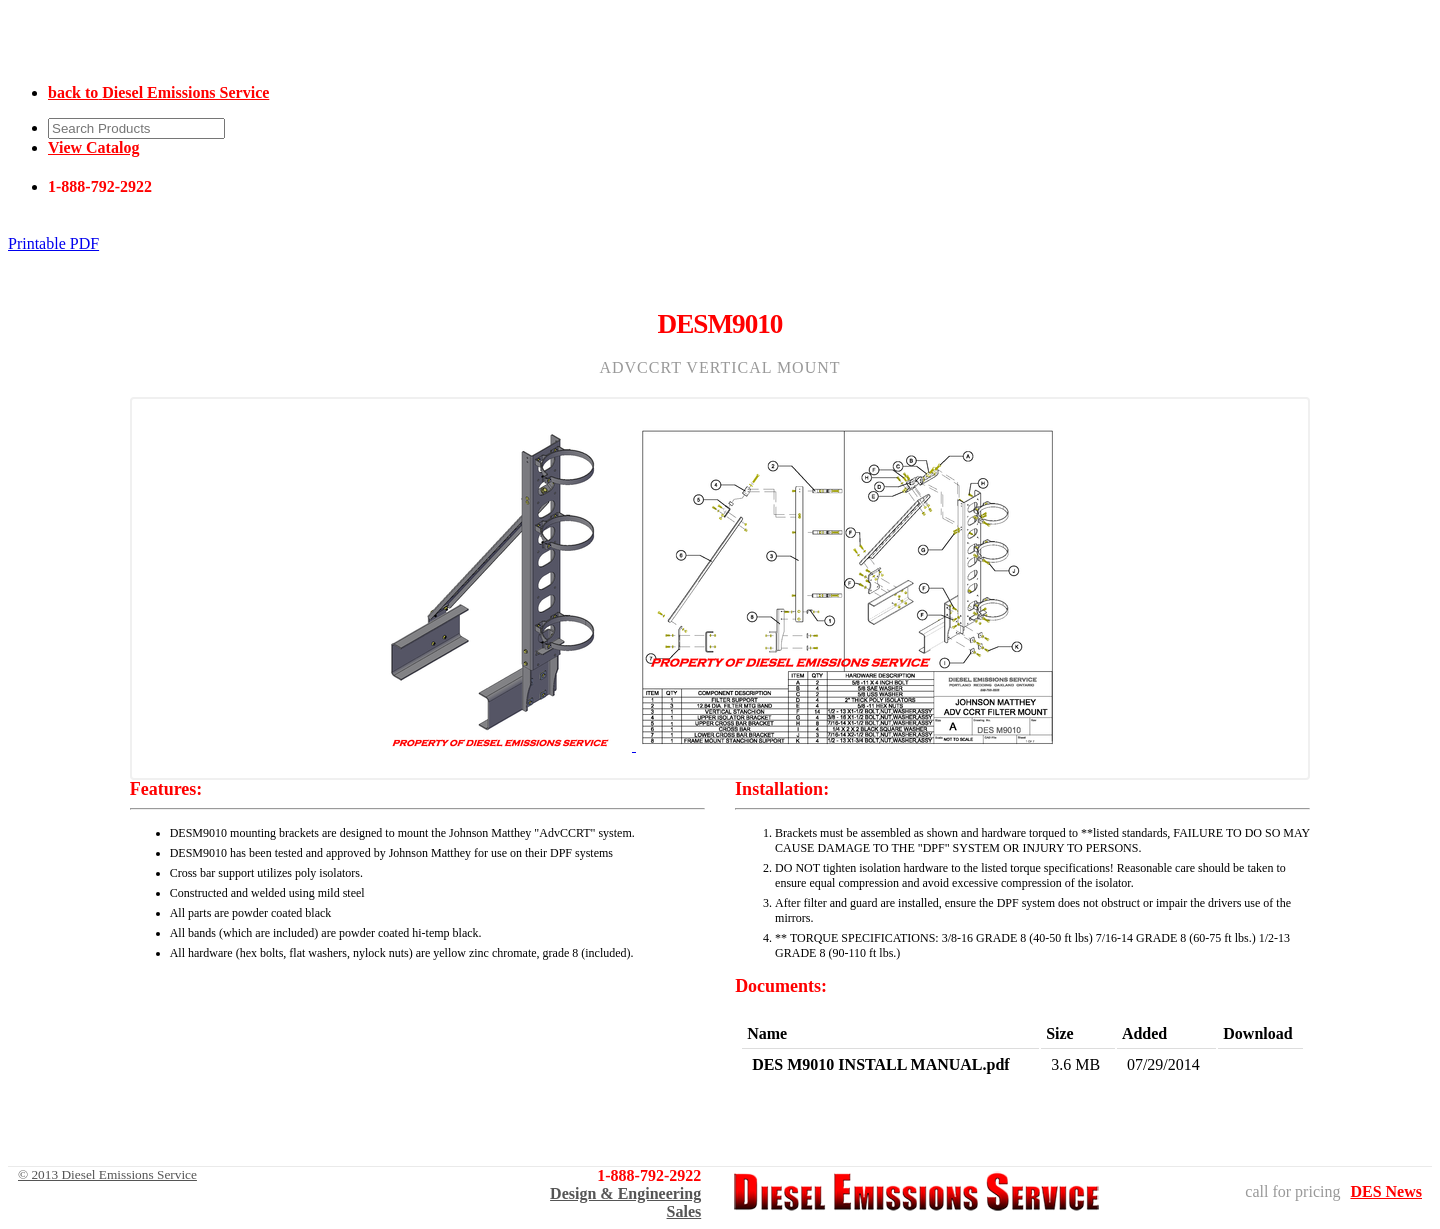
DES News (1386, 1191)
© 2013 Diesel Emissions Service (107, 1174)
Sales (684, 1211)
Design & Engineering (625, 1193)
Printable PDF (53, 243)
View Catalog (93, 147)
